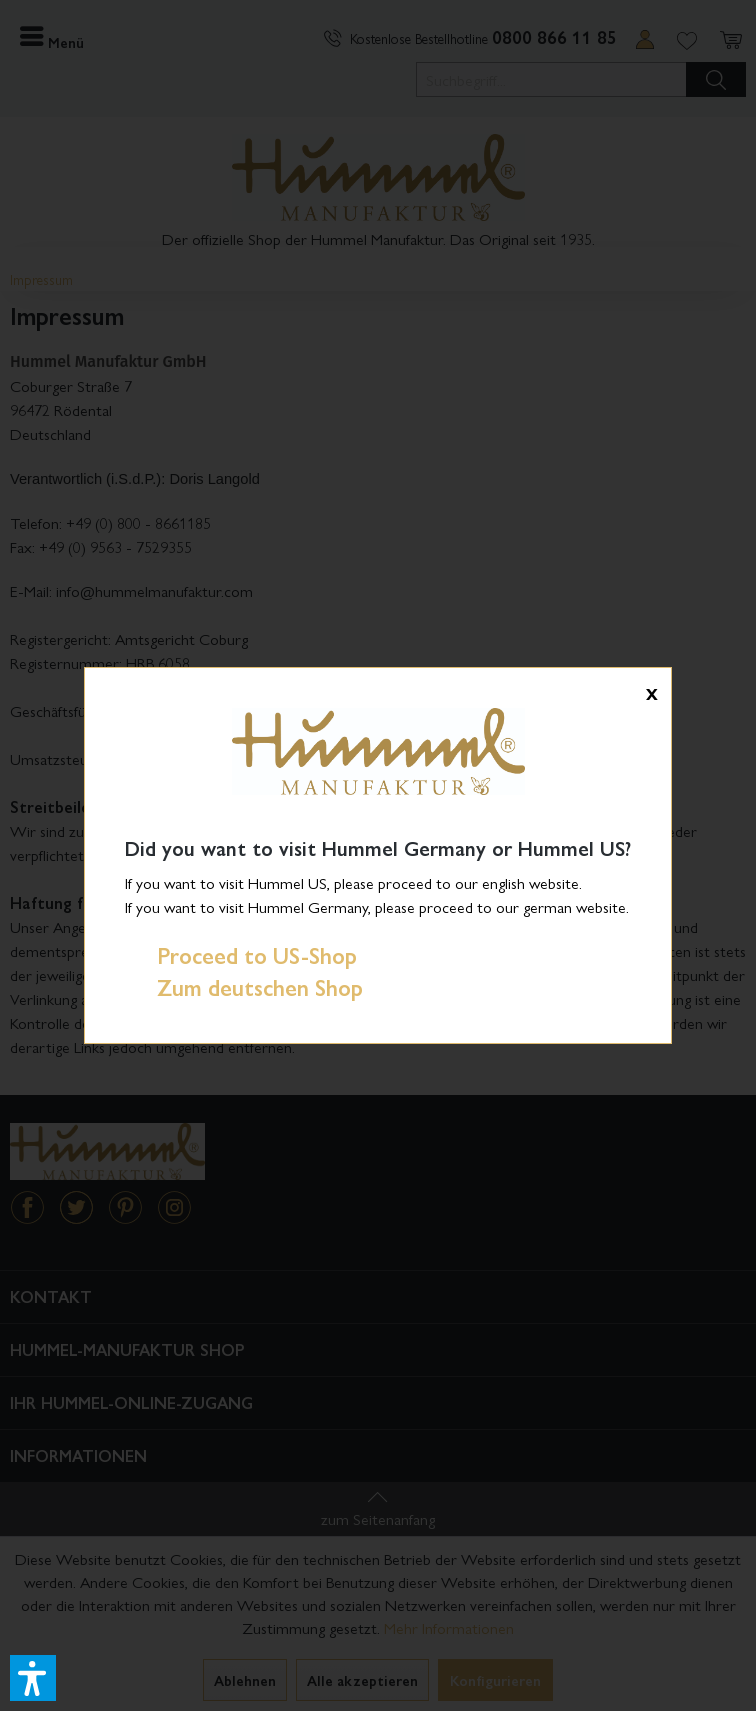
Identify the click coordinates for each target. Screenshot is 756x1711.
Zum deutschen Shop (244, 987)
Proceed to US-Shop (241, 955)
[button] (33, 1678)
